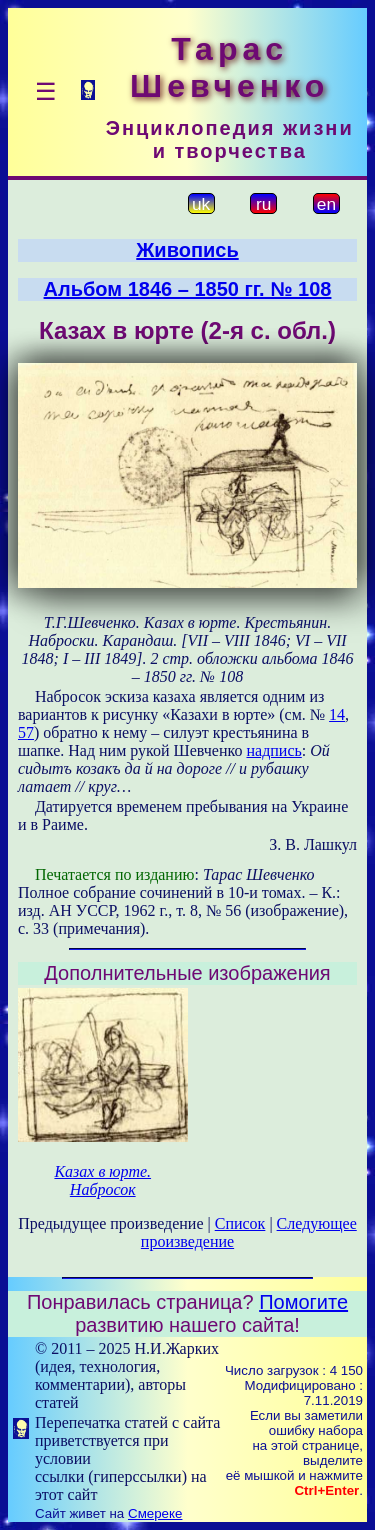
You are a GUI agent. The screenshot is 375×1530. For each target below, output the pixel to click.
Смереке (155, 1513)
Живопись (187, 250)
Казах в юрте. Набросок (102, 1180)
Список (240, 1223)
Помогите (303, 1302)
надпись (273, 750)
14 (337, 714)
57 (26, 732)
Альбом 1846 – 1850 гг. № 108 (188, 289)
